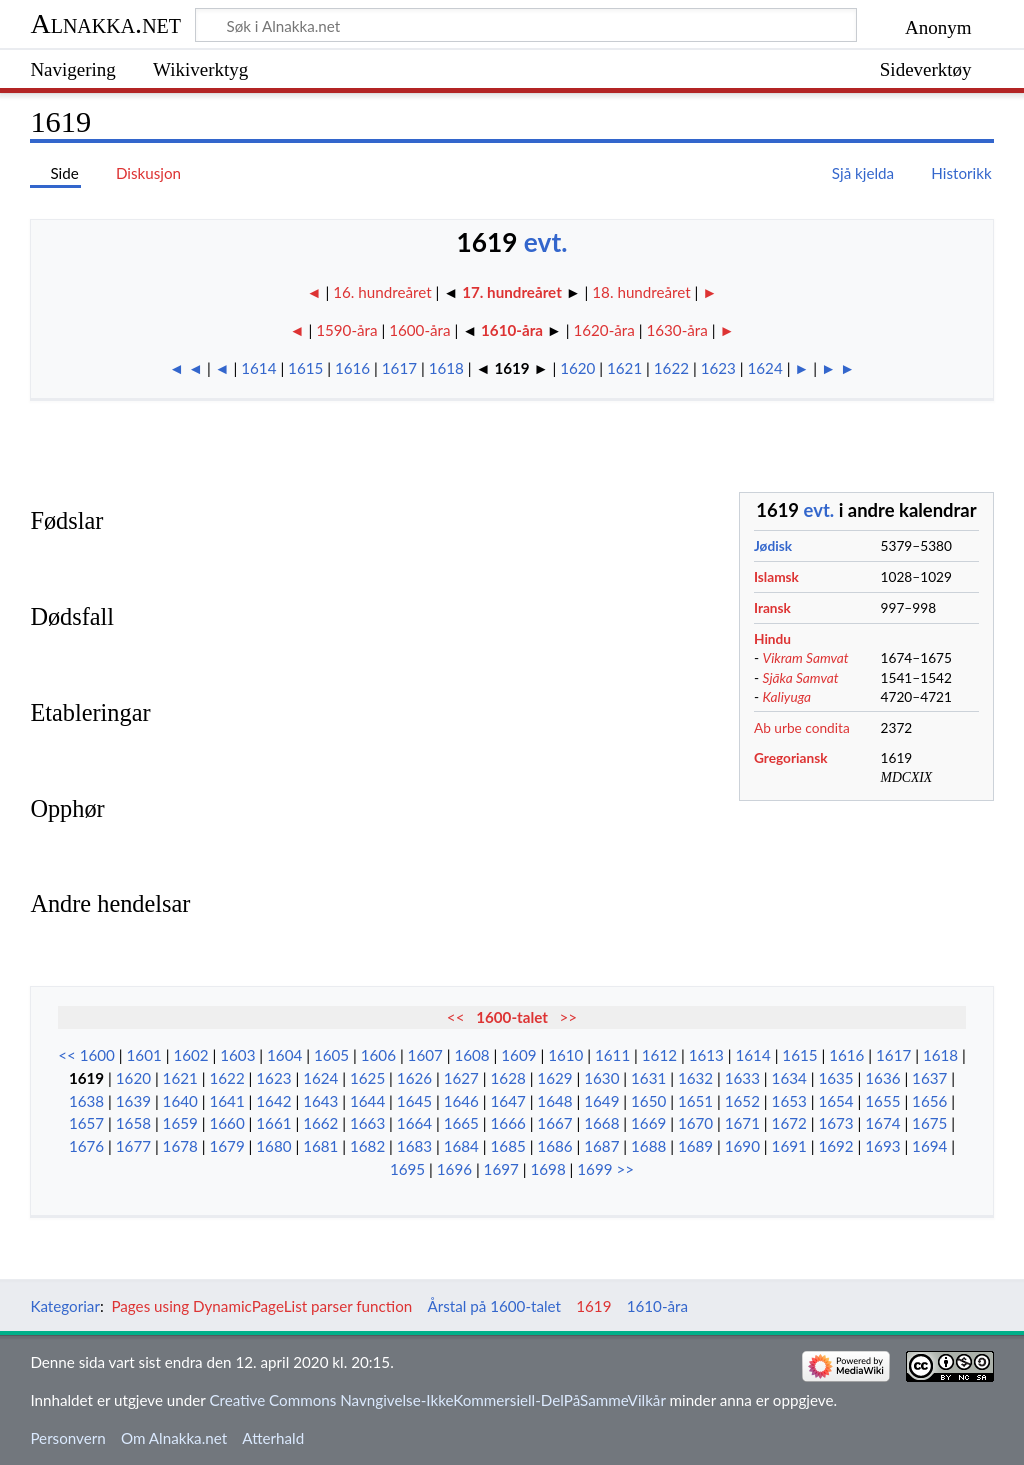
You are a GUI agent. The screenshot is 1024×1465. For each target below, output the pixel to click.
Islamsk (776, 576)
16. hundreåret (384, 292)
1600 (97, 1055)
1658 (133, 1123)
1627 (461, 1078)
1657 (86, 1123)
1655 (882, 1101)
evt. (546, 242)
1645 (414, 1101)
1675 (929, 1123)
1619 (86, 1078)
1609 (518, 1055)
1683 (414, 1146)
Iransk (772, 607)
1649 (601, 1101)
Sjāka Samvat (801, 677)
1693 (882, 1146)
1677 (133, 1146)
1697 (501, 1169)
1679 (226, 1146)
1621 (624, 368)
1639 (133, 1101)
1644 (367, 1101)
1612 (659, 1055)
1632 (695, 1078)
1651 (695, 1101)
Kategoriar (65, 1306)
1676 (86, 1146)
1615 (305, 368)
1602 (190, 1055)
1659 (180, 1123)
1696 (454, 1169)
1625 (367, 1078)
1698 (547, 1169)
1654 (835, 1101)
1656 (929, 1101)
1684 (461, 1146)
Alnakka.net (105, 23)
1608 (471, 1055)
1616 (352, 368)
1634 (789, 1078)
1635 (835, 1078)
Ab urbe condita (802, 727)
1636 (882, 1078)
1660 (226, 1123)
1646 (461, 1101)
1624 (765, 368)
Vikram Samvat (806, 657)
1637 (929, 1078)
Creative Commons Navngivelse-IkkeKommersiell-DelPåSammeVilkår (437, 1400)
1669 (648, 1123)
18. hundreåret (641, 292)
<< (456, 1017)
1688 (648, 1146)
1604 (284, 1055)
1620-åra (603, 330)
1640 (180, 1101)
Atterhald (273, 1438)
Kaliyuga (787, 696)
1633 (742, 1078)
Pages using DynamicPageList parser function (261, 1306)
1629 (554, 1078)
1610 (565, 1055)
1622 (671, 368)
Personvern (67, 1438)
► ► (838, 368)
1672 (789, 1123)
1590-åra (346, 330)
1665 (461, 1123)
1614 (258, 368)
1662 (320, 1123)
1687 (601, 1146)
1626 (414, 1078)
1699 (594, 1169)
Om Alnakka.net (174, 1438)
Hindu (772, 638)
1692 (835, 1146)
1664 (414, 1123)
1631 (648, 1078)
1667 (554, 1123)
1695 (407, 1169)
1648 (554, 1101)
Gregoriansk (791, 757)
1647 (508, 1101)
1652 (742, 1101)
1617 (399, 368)
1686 (554, 1146)
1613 (706, 1055)
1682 (367, 1146)
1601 (144, 1055)
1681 (320, 1146)
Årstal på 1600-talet (494, 1306)
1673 (835, 1123)
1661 (273, 1123)
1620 (577, 368)
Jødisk (773, 545)
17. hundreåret (512, 292)
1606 (378, 1055)
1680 (273, 1146)
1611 (612, 1055)
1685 (508, 1146)
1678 (180, 1146)
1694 (929, 1146)
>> (569, 1017)
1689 (695, 1146)
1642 (273, 1101)
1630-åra (676, 330)
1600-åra (419, 330)
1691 (789, 1146)
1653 (789, 1101)
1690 (742, 1146)
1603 (237, 1055)
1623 (718, 368)
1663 (367, 1123)
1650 (648, 1101)
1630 (601, 1078)
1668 (601, 1123)
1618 (446, 368)
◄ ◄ (186, 368)
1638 (86, 1101)
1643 (320, 1101)
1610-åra (512, 330)
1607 (425, 1055)
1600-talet (512, 1017)
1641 (226, 1101)
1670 (695, 1123)
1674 (882, 1123)
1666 (508, 1123)
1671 (742, 1123)
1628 (508, 1078)
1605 (331, 1055)
